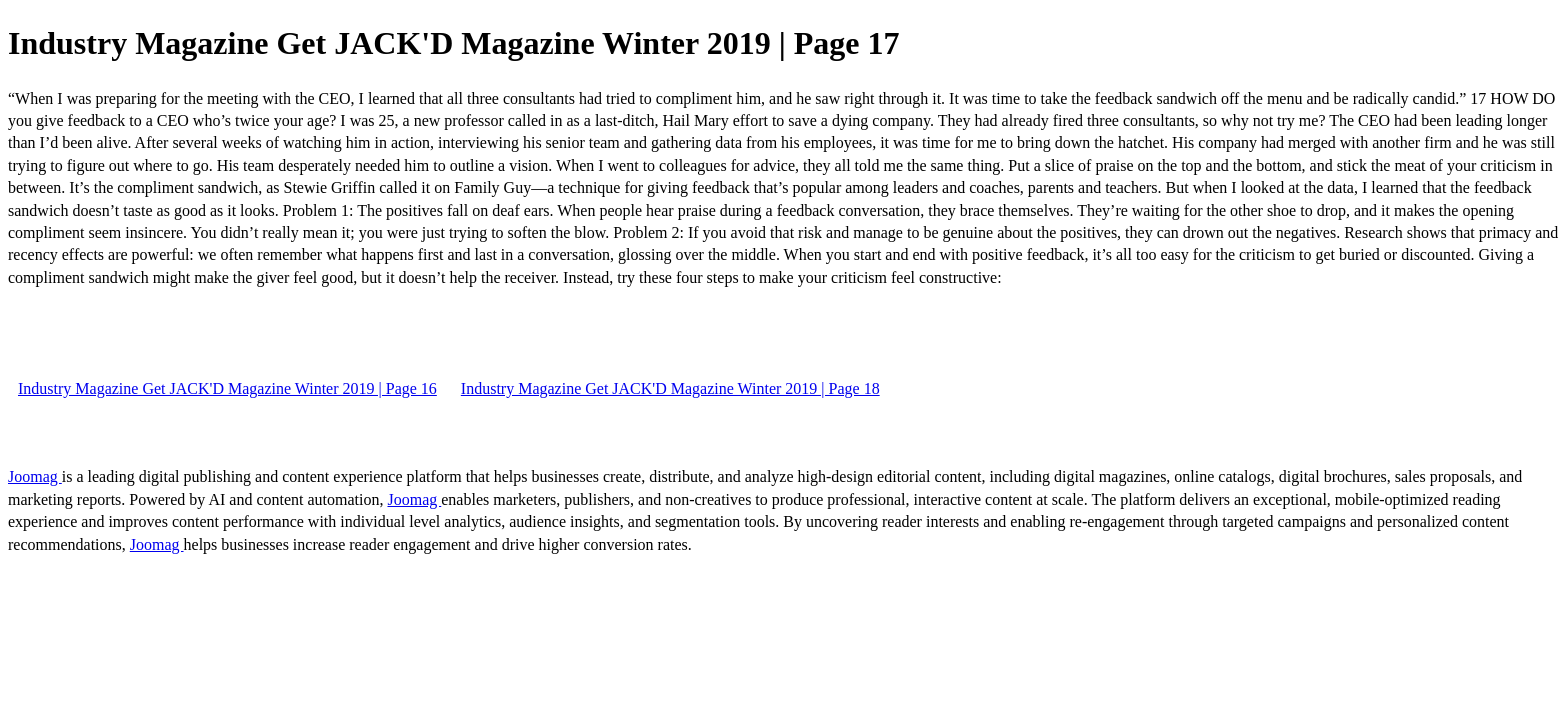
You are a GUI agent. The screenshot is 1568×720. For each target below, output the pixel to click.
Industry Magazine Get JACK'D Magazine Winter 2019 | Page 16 (227, 388)
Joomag (35, 476)
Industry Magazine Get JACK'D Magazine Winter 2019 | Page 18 (670, 388)
